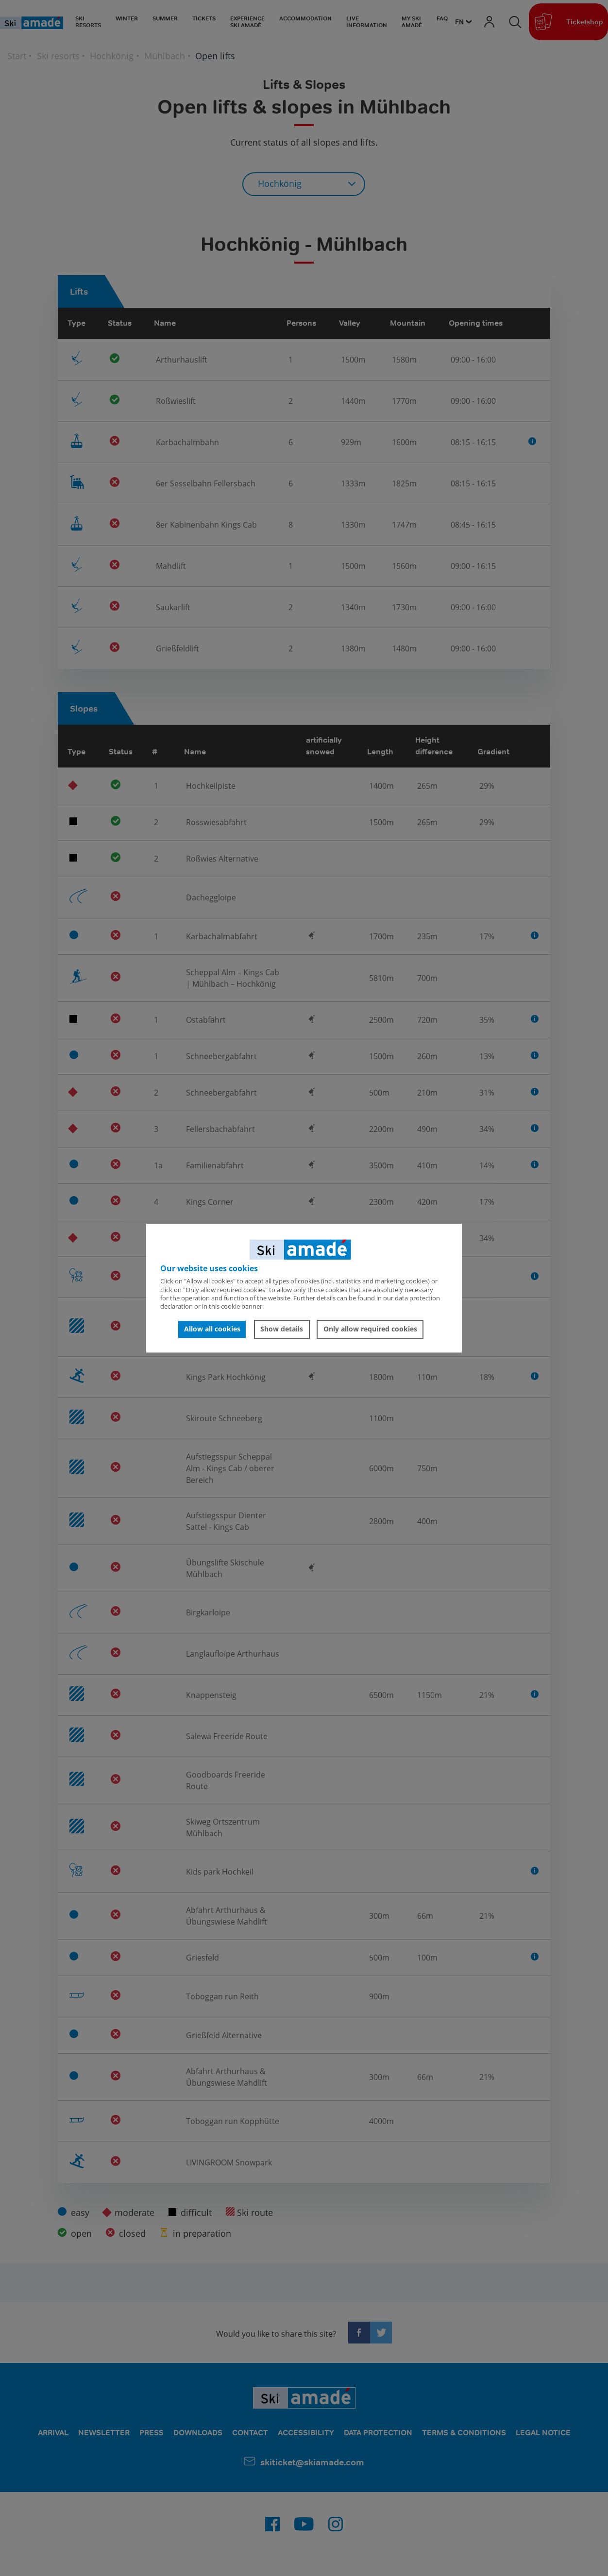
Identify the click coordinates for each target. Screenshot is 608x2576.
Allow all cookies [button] (212, 1329)
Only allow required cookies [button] (370, 1329)
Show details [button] (281, 1329)
